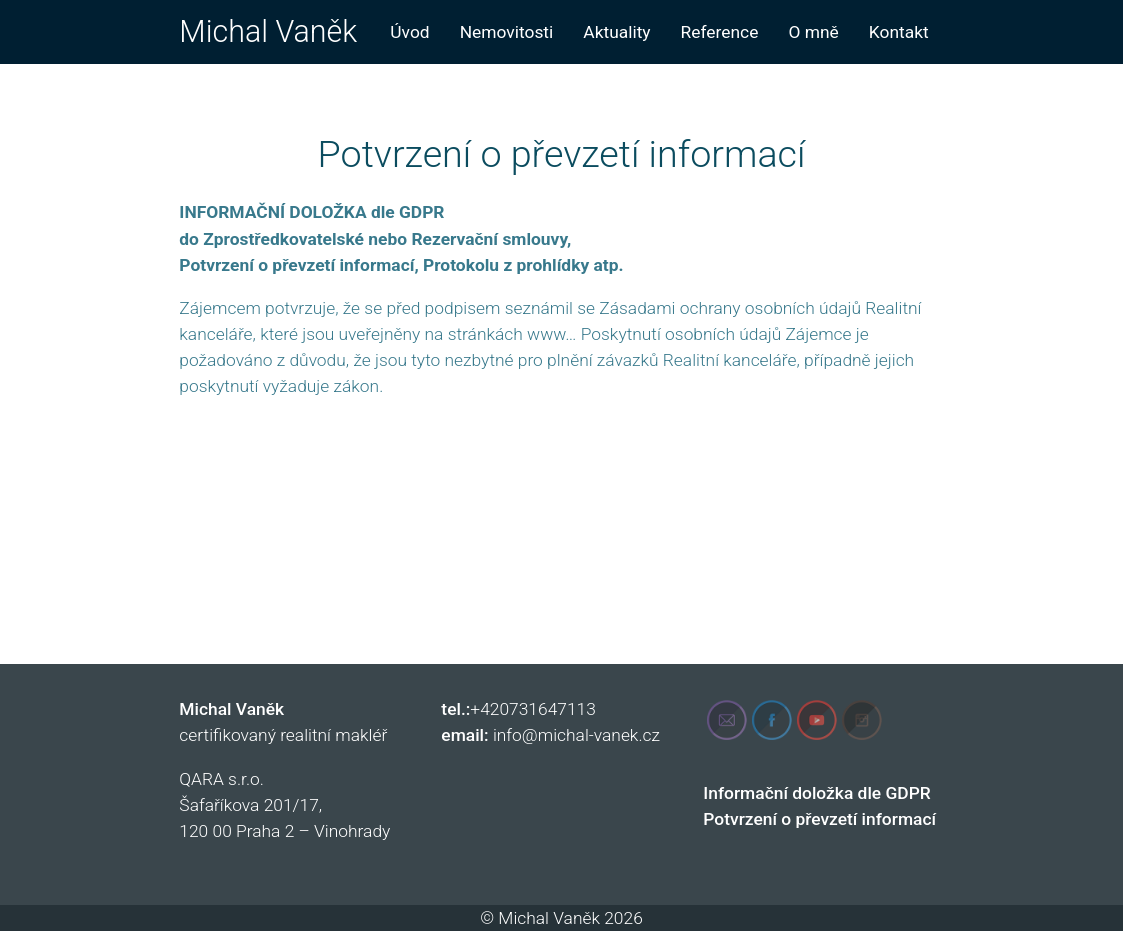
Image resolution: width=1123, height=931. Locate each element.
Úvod (409, 32)
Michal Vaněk (268, 31)
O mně (813, 32)
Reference (720, 32)
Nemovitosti (507, 32)
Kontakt (899, 32)
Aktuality (616, 32)
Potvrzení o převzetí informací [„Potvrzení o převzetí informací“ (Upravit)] (819, 819)
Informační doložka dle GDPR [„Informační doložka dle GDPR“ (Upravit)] (816, 793)
